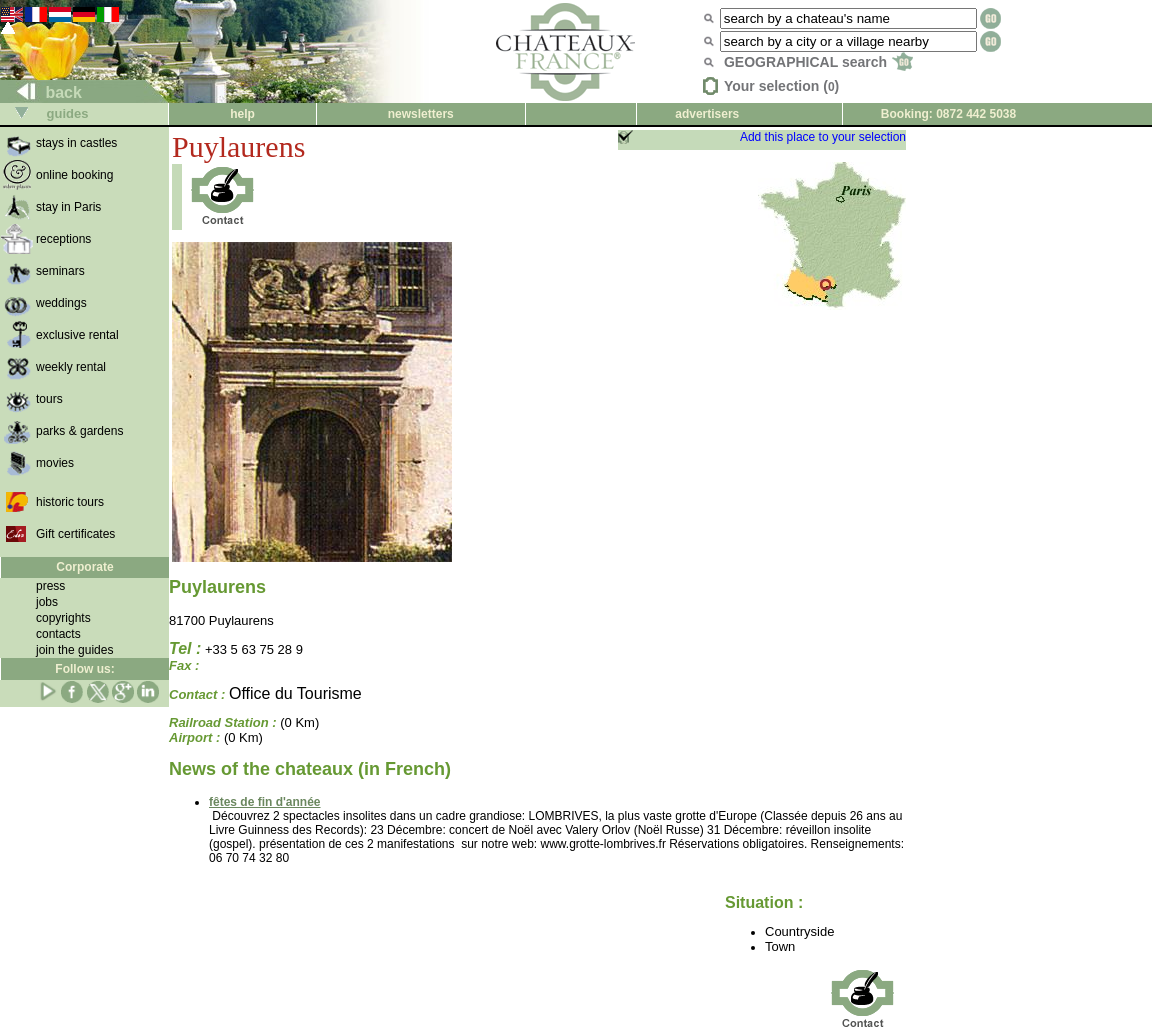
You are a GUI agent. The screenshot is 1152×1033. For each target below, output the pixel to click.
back (41, 92)
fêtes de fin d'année (265, 802)
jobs (47, 602)
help (242, 114)
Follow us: (84, 669)
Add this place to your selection (823, 137)
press (50, 586)
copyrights (63, 618)
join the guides (74, 650)
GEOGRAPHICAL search (818, 62)
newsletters (421, 114)
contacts (58, 634)
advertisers (707, 114)
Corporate (84, 567)
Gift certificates (75, 534)
